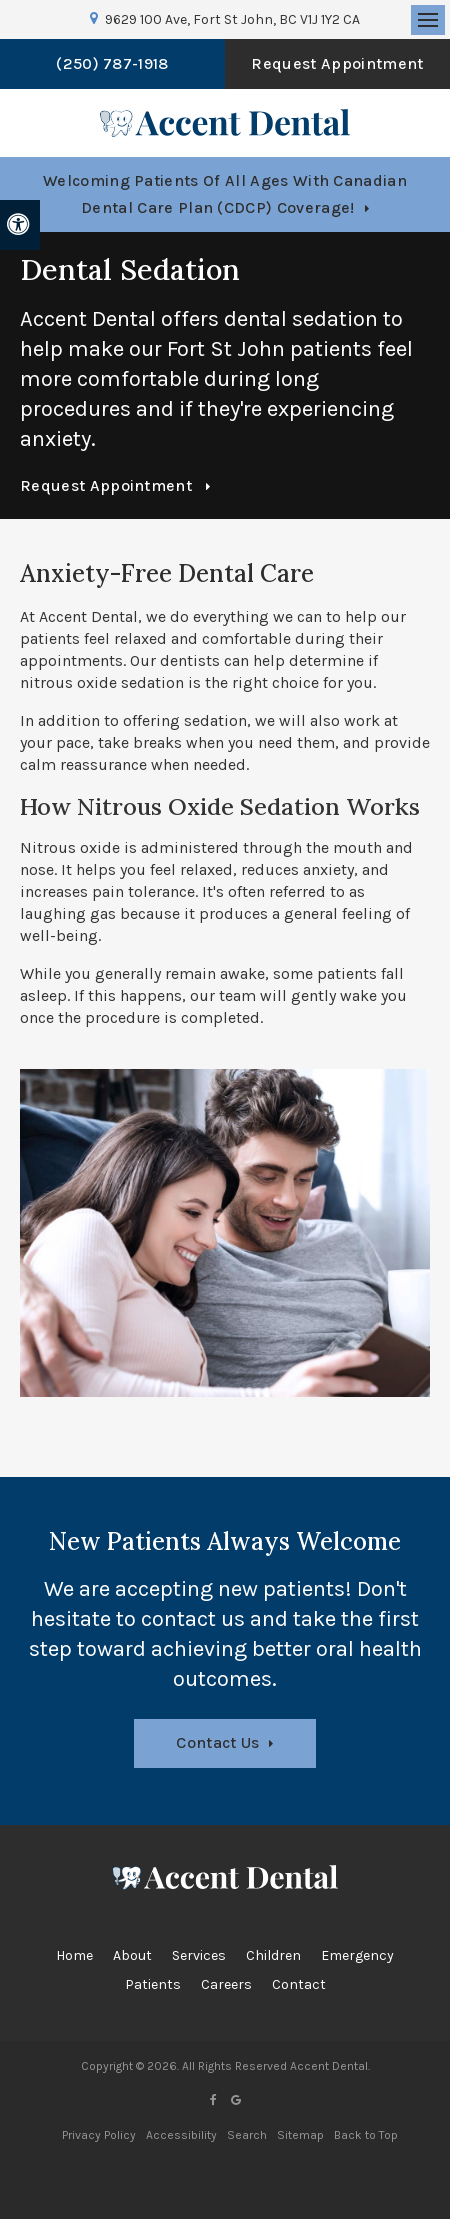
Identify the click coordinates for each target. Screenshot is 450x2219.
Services (199, 1955)
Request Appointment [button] (337, 63)
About (132, 1955)
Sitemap (300, 2135)
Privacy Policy (99, 2135)
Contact (299, 1984)
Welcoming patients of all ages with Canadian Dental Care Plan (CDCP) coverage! (225, 193)
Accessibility (181, 2135)
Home (74, 1955)
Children (273, 1955)
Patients (153, 1984)
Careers (226, 1984)
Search (247, 2135)
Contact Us (217, 1742)
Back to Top (366, 2135)
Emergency (357, 1955)
